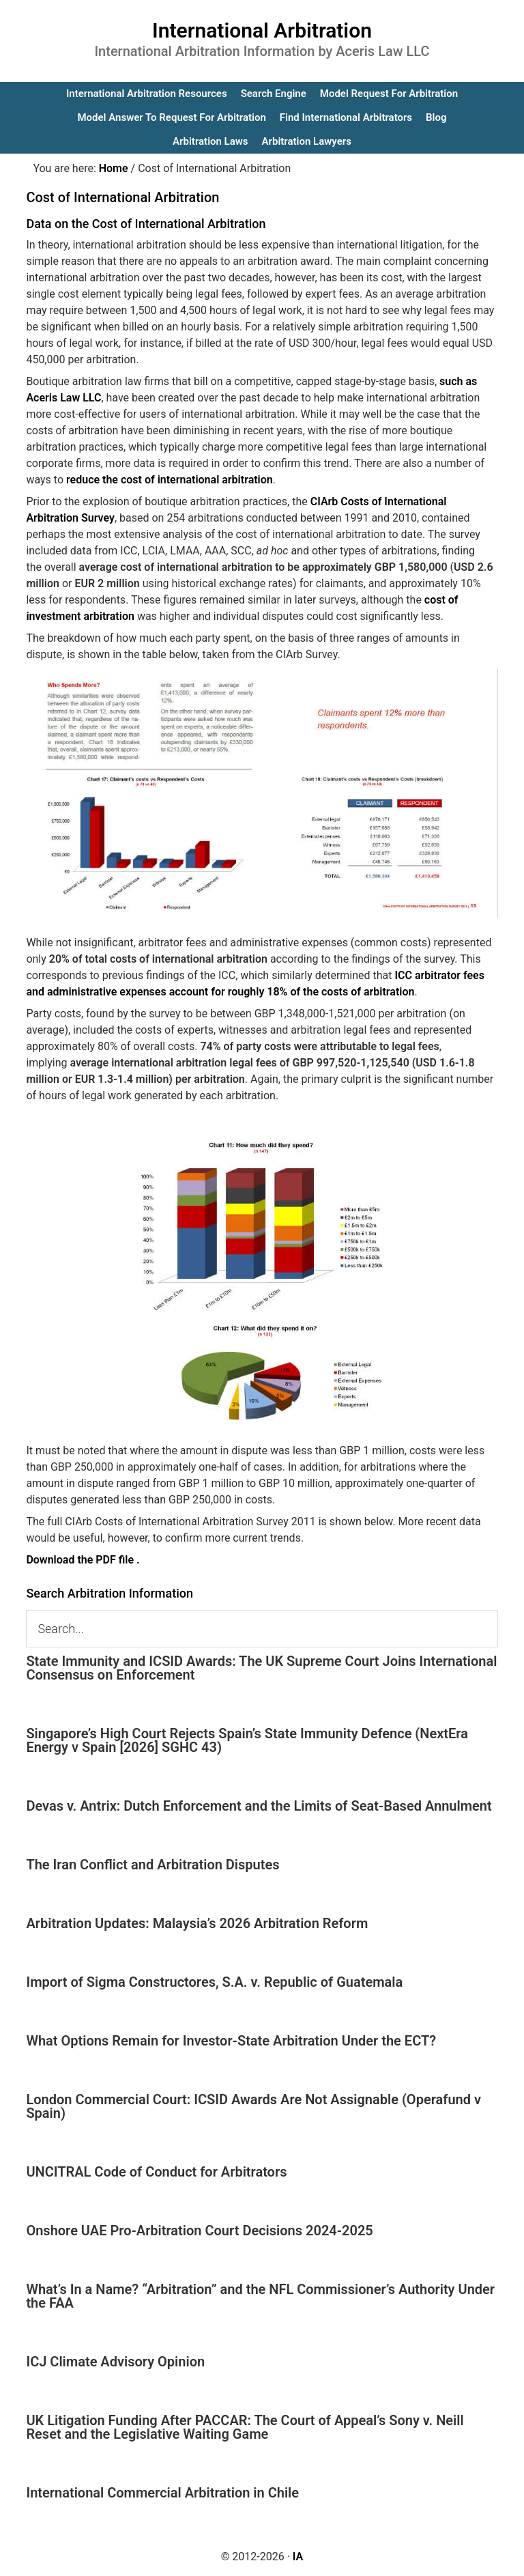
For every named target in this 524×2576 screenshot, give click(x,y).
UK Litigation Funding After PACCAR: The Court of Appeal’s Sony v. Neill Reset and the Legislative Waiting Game (244, 2427)
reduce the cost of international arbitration (169, 479)
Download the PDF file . (82, 1559)
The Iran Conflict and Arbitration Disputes (152, 1864)
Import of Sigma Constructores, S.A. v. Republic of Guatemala (214, 1982)
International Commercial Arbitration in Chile (162, 2493)
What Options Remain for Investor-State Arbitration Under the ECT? (231, 2041)
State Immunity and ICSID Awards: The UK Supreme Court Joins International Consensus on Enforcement (261, 1668)
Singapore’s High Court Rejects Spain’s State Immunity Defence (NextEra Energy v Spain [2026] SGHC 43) (247, 1740)
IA (298, 2556)
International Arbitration (262, 30)
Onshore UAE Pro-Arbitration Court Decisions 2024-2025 (199, 2230)
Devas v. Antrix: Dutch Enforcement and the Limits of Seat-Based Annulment (258, 1806)
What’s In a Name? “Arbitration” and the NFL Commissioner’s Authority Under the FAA (260, 2296)
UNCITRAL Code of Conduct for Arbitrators (156, 2172)
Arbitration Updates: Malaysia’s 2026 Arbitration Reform (197, 1923)
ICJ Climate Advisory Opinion (115, 2361)
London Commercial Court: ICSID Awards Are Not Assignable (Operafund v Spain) (253, 2106)
